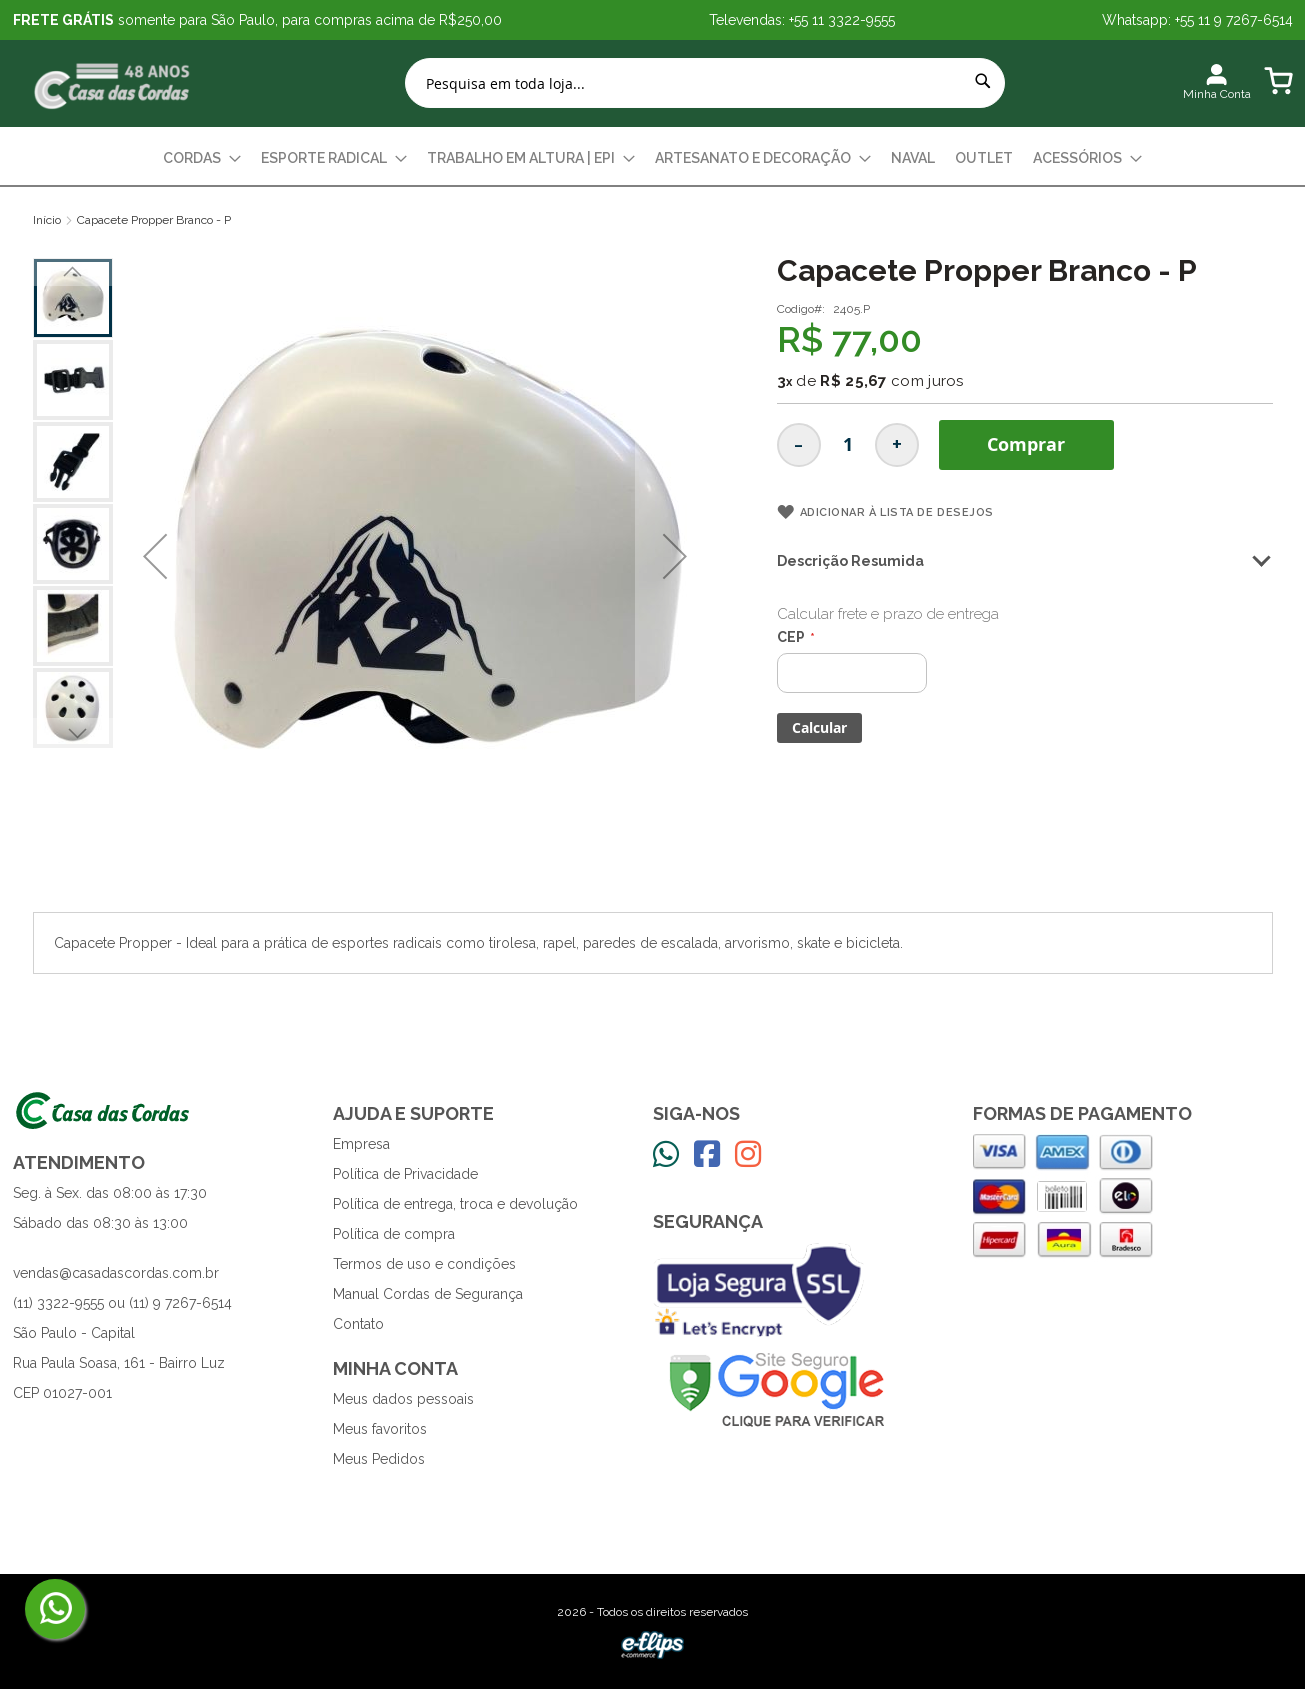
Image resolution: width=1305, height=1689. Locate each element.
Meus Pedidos (379, 1459)
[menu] (653, 158)
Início (47, 220)
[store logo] (113, 83)
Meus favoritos (380, 1429)
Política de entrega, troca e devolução (455, 1204)
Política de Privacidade (405, 1174)
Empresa (361, 1144)
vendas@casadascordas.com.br (116, 1273)
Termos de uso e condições (424, 1264)
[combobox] (705, 83)
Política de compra (394, 1234)
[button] (155, 556)
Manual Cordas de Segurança (428, 1294)
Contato (358, 1324)
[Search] (983, 81)
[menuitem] (202, 158)
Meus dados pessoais (403, 1399)
